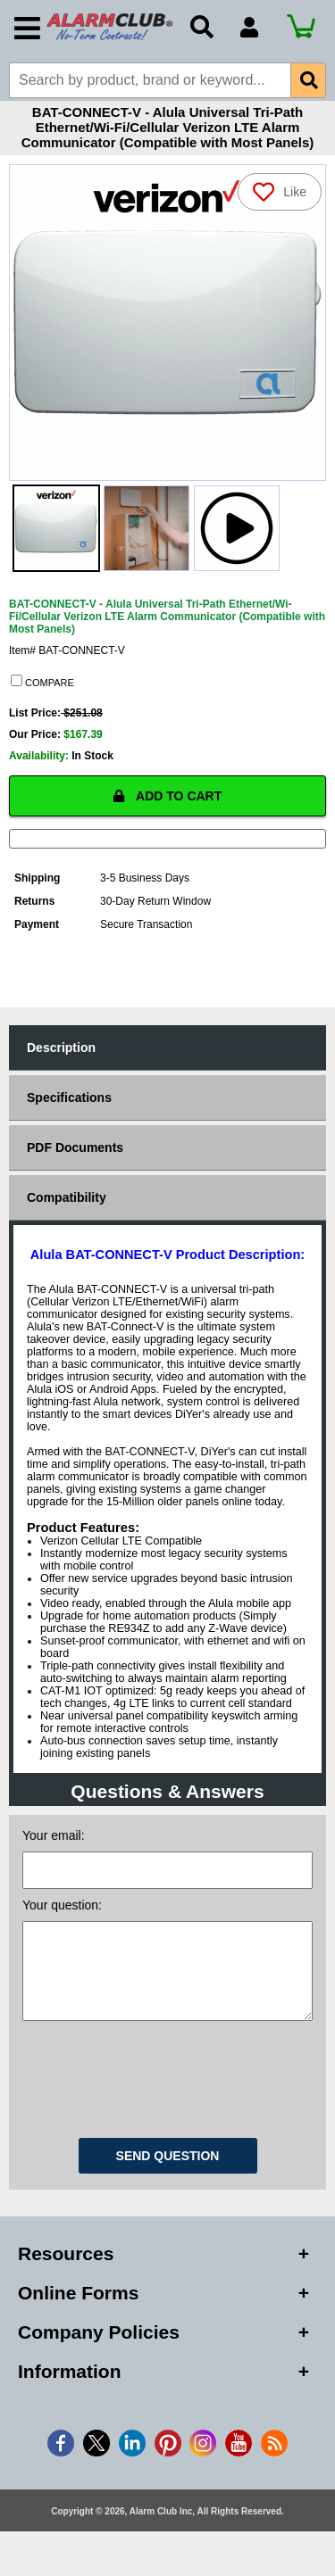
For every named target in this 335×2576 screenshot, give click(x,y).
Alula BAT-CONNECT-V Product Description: (167, 1263)
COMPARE (42, 690)
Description (61, 1056)
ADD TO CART (167, 805)
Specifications (69, 1106)
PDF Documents (75, 1156)
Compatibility (66, 1206)
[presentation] (168, 2103)
